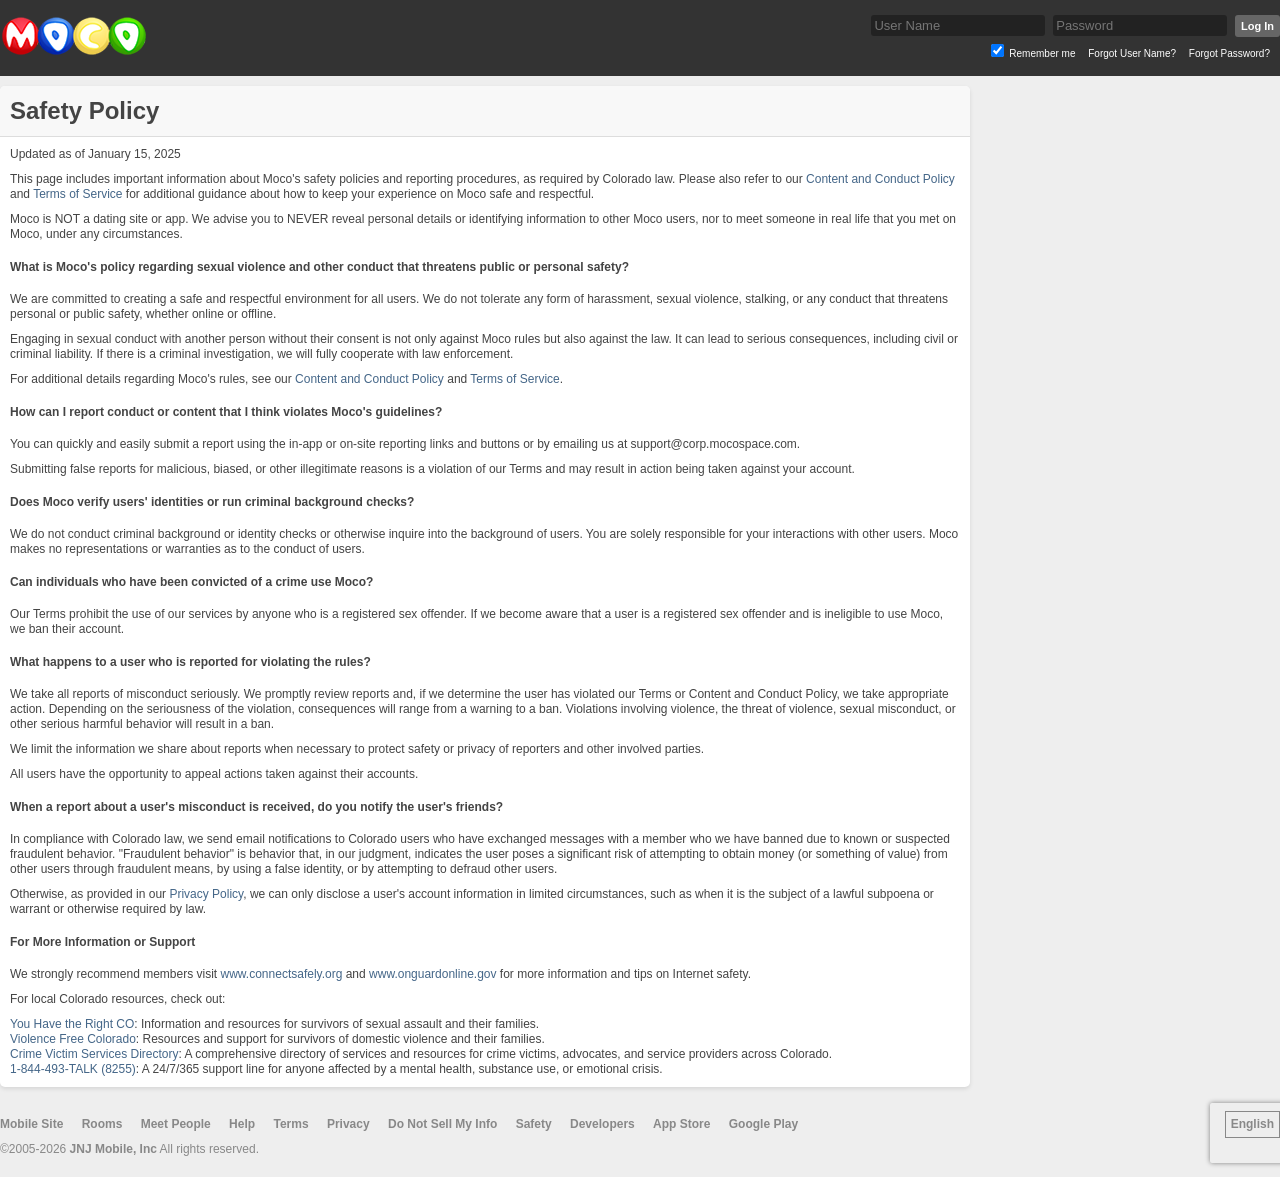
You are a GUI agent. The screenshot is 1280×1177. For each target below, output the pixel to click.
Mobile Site (31, 1124)
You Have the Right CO (72, 1024)
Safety (534, 1124)
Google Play (763, 1124)
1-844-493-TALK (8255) (73, 1069)
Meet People (176, 1124)
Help (242, 1124)
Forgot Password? (1229, 53)
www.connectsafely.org (282, 974)
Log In (1257, 26)
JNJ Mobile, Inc (113, 1149)
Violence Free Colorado (73, 1039)
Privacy (348, 1124)
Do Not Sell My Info (442, 1124)
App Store (681, 1124)
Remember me (1042, 53)
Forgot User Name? (1132, 53)
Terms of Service (77, 194)
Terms (290, 1124)
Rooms (102, 1124)
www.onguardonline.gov (432, 974)
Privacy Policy (206, 894)
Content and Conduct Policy (880, 179)
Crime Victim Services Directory (94, 1054)
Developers (602, 1124)
